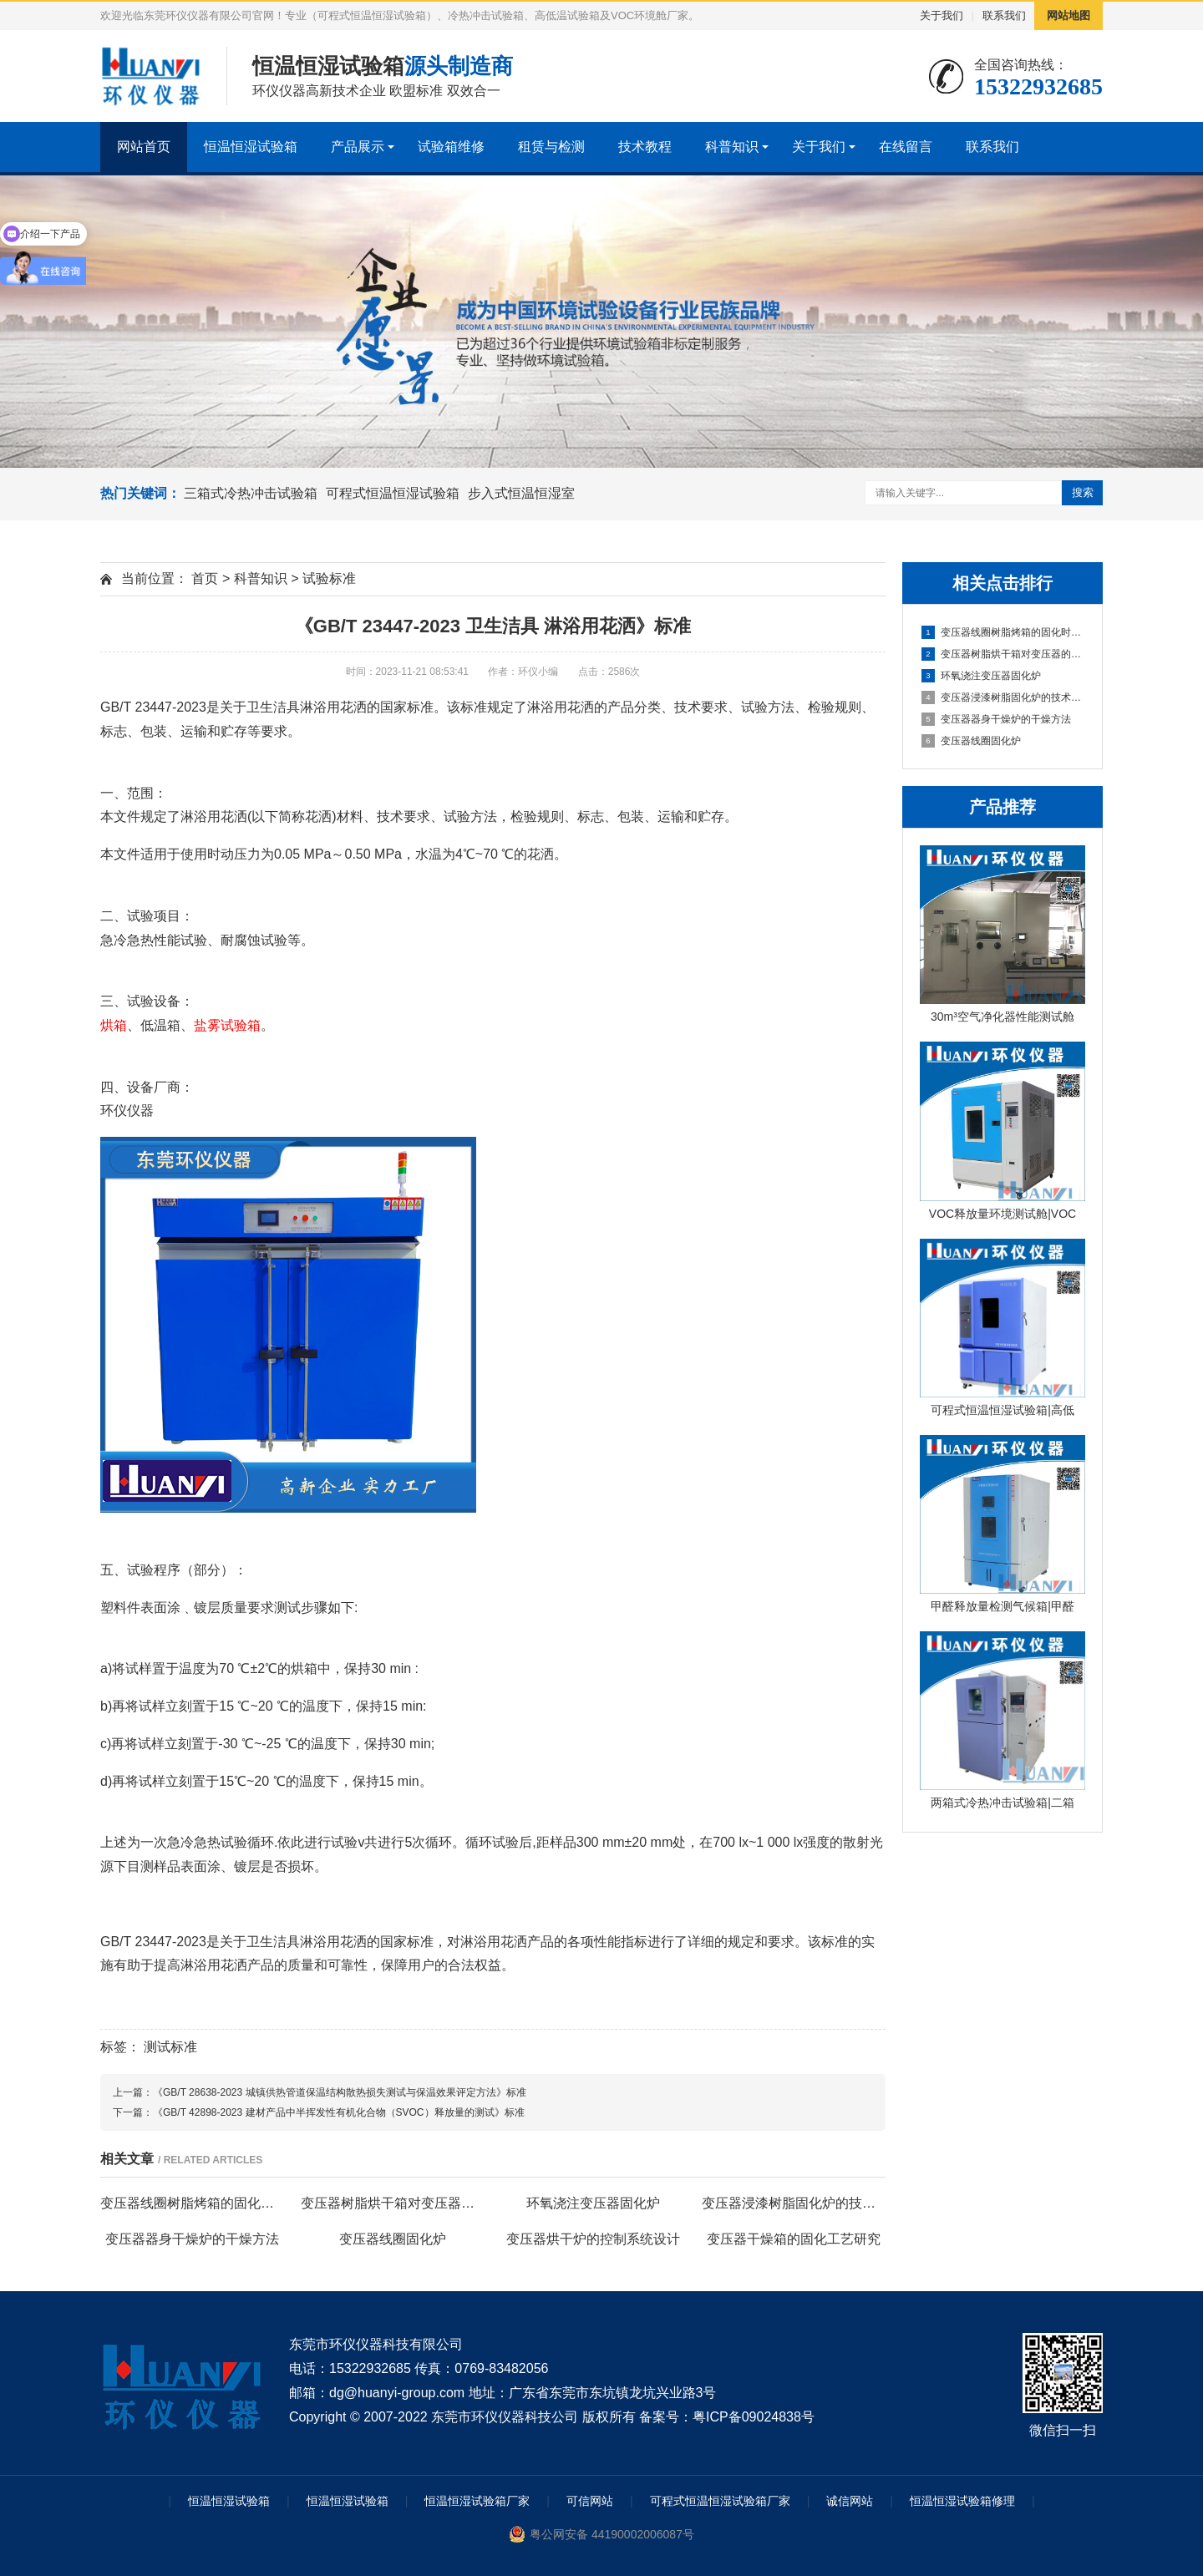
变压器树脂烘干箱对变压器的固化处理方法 (1003, 654)
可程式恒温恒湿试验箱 (392, 493)
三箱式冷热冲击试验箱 (250, 493)
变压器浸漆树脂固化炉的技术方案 (1003, 697)
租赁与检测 (551, 146)
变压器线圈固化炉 (971, 741)
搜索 (1083, 492)
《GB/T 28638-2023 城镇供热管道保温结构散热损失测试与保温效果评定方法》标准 (339, 2092)
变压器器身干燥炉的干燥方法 (996, 719)
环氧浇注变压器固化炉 (981, 675)
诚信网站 (849, 2501)
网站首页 (143, 146)
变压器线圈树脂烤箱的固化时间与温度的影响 (1003, 632)
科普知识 (732, 146)
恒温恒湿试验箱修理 (962, 2501)
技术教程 (645, 146)
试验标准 (329, 578)
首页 (204, 578)
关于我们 (941, 15)
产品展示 (357, 146)
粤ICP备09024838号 (754, 2417)
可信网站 (589, 2501)
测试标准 (170, 2047)
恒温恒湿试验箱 (250, 146)
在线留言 (905, 146)
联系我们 (1004, 15)
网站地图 (1068, 15)
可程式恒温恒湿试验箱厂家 (720, 2501)
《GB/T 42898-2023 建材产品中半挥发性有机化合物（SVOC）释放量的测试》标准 (339, 2112)
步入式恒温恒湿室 (521, 493)
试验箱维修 (451, 146)
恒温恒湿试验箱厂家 (477, 2501)
